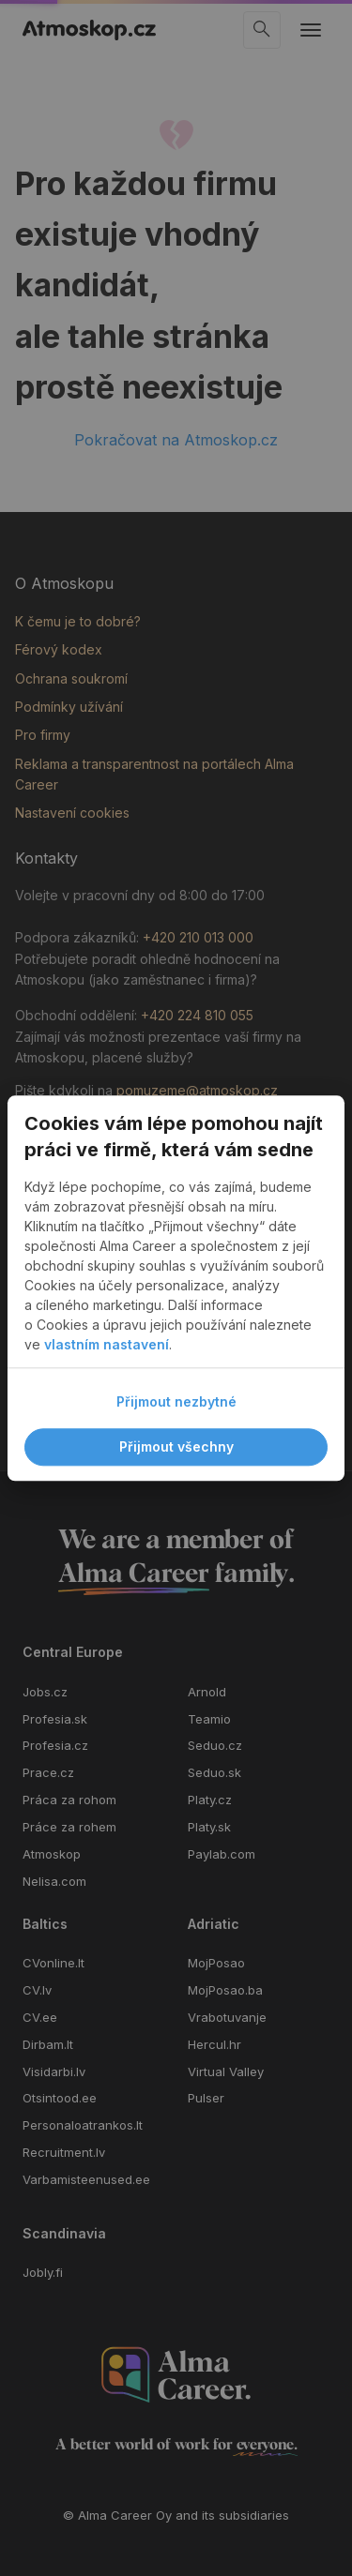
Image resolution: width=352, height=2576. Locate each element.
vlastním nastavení (106, 1344)
